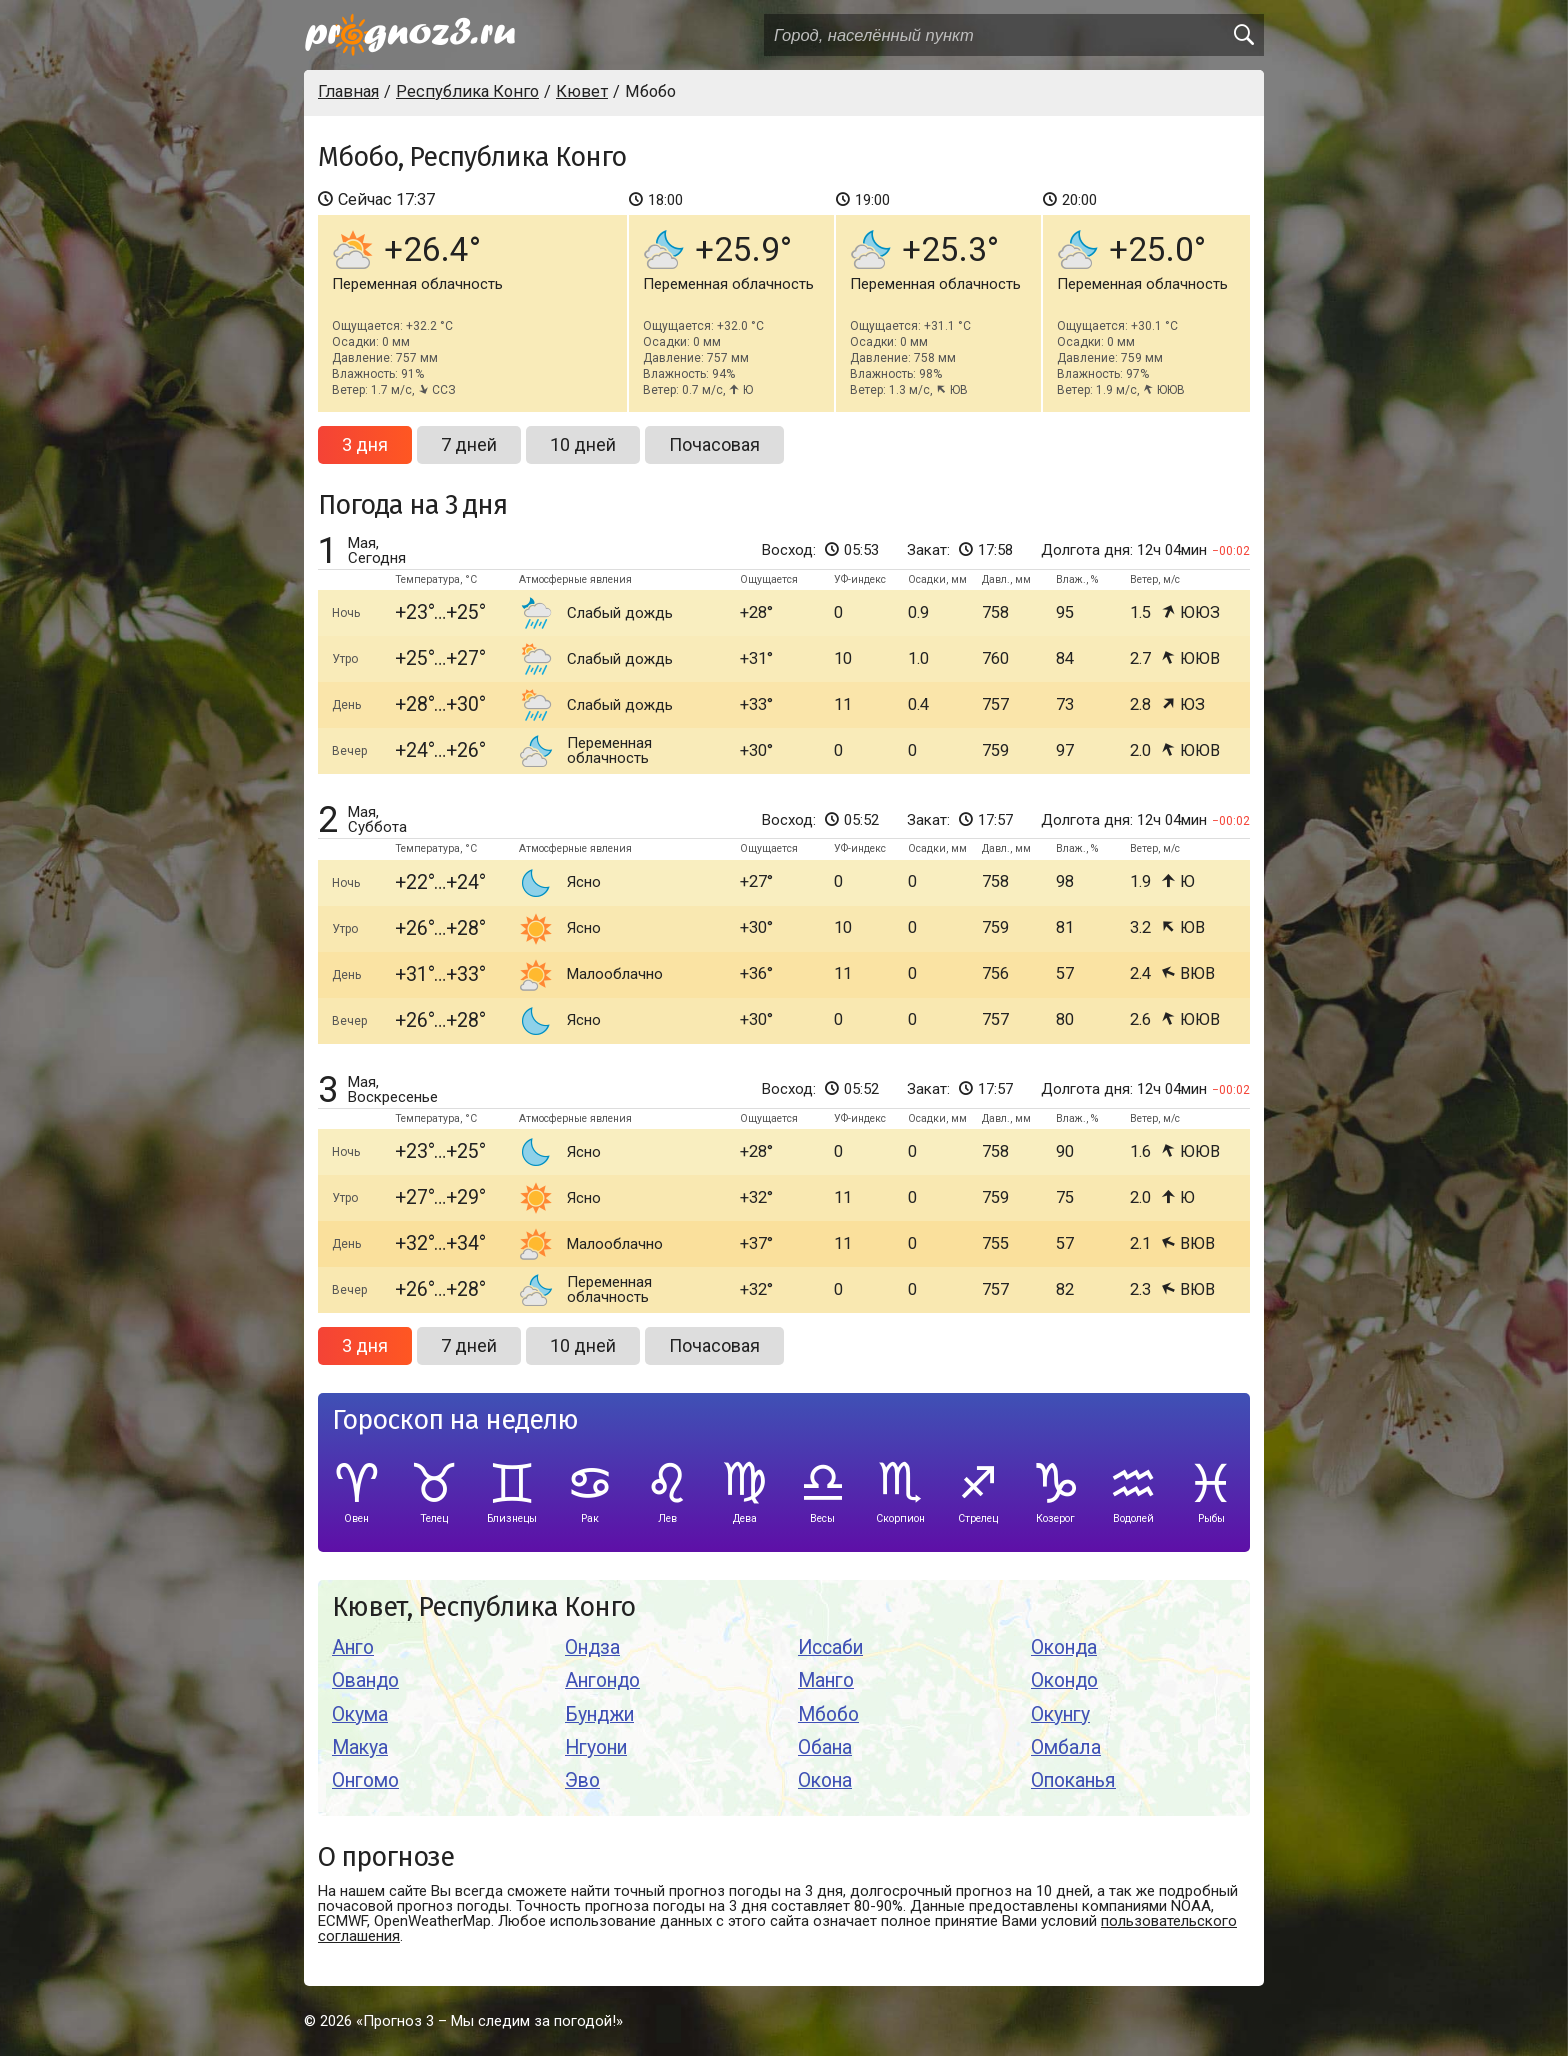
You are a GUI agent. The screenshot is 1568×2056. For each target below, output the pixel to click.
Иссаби (830, 1647)
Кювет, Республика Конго (483, 1607)
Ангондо (602, 1680)
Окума (360, 1714)
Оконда (1064, 1647)
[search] (1243, 35)
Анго (353, 1647)
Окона (825, 1780)
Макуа (360, 1747)
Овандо (365, 1680)
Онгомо (365, 1780)
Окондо (1064, 1680)
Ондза (592, 1647)
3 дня (365, 444)
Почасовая (714, 444)
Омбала (1066, 1747)
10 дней (583, 444)
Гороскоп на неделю (455, 1420)
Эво (582, 1780)
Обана (825, 1747)
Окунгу (1060, 1714)
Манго (826, 1680)
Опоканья (1073, 1780)
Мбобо (828, 1714)
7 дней (469, 444)
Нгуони (596, 1747)
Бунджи (599, 1714)
